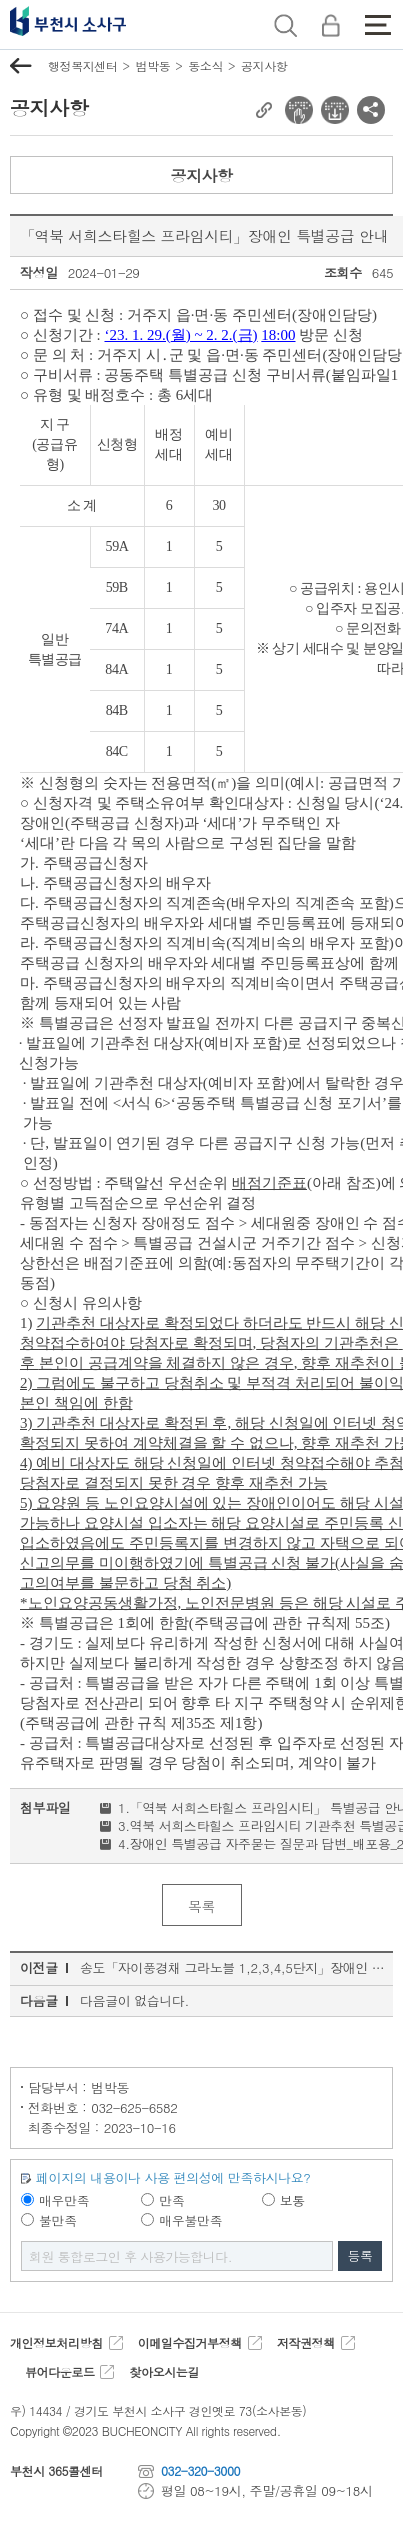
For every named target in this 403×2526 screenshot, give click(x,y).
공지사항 (264, 65)
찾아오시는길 (163, 2371)
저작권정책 (306, 2342)
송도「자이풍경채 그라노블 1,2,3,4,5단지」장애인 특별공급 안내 (234, 1967)
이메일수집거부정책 (190, 2342)
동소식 (205, 65)
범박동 (152, 65)
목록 (201, 1906)
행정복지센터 (82, 65)
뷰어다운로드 (59, 2371)
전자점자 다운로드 (335, 110)
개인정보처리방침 (56, 2342)
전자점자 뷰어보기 (299, 110)
